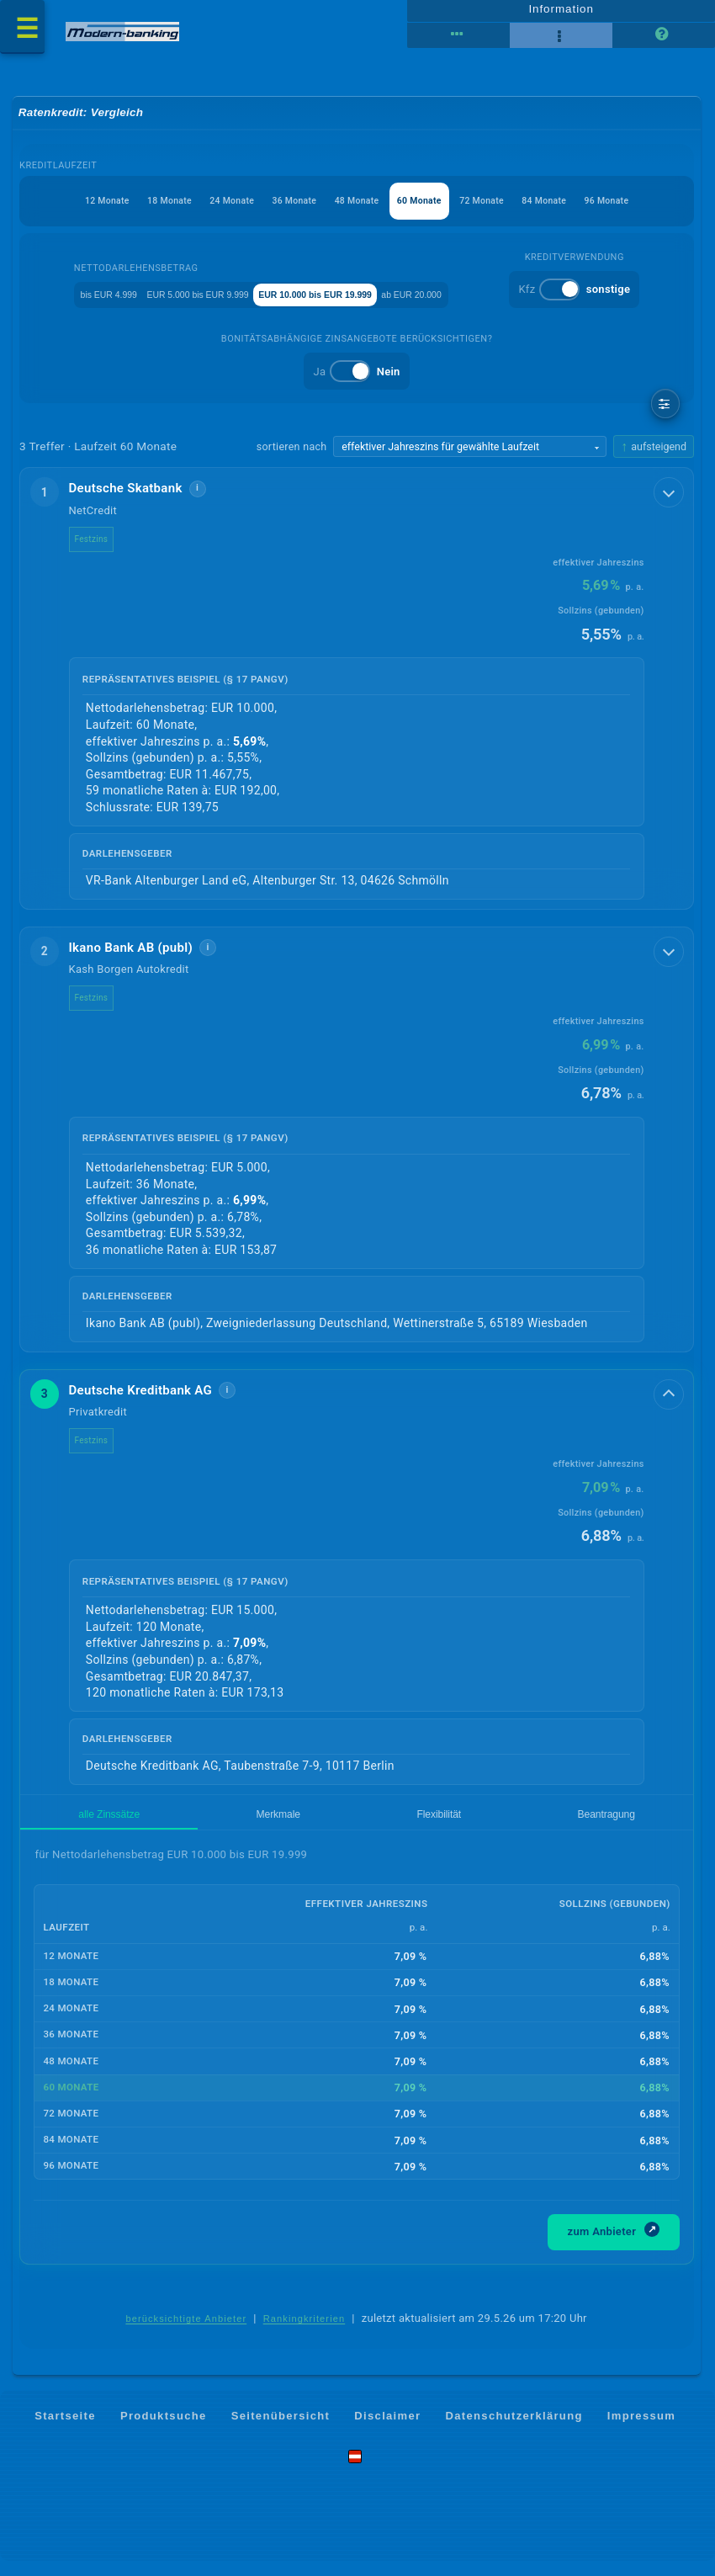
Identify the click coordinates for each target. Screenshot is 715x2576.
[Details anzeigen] (670, 495)
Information (561, 14)
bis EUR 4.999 (145, 296)
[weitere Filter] (666, 407)
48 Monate (347, 211)
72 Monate (499, 211)
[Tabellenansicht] (458, 42)
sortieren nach (291, 450)
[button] (357, 694)
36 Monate (270, 211)
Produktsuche (163, 2431)
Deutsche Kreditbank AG (153, 1397)
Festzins (103, 543)
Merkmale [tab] (152, 1825)
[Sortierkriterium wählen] (469, 451)
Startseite (65, 2431)
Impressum (641, 2431)
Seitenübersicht (280, 2431)
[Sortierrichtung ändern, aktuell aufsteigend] (653, 451)
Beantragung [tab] (309, 1825)
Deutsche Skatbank (137, 493)
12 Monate (42, 211)
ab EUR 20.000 (566, 296)
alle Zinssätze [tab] (67, 1825)
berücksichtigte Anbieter (185, 2334)
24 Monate (194, 211)
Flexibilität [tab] (227, 1825)
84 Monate (575, 211)
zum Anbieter (614, 2245)
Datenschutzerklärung (514, 2431)
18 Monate (119, 211)
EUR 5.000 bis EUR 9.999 (270, 296)
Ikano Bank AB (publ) (143, 953)
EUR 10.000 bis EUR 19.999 (431, 296)
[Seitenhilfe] (663, 42)
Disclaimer (387, 2431)
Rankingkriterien (304, 2334)
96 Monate (651, 211)
